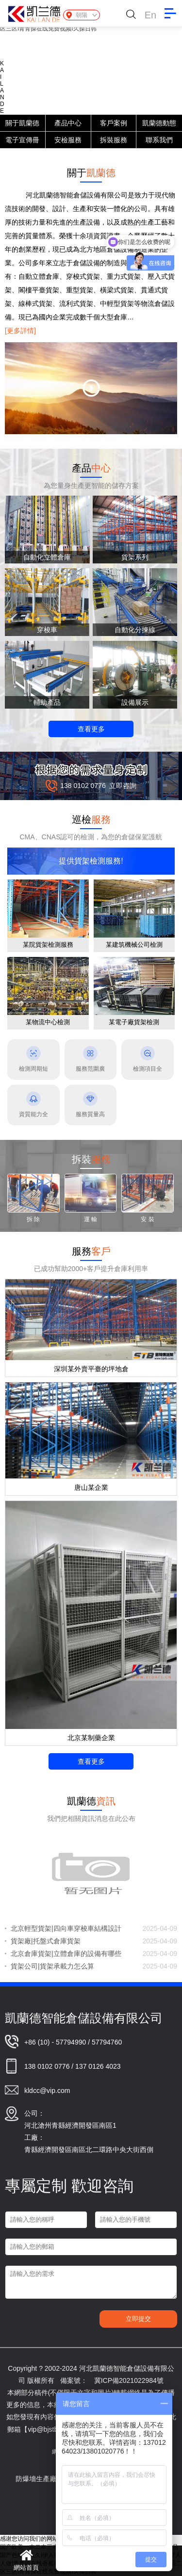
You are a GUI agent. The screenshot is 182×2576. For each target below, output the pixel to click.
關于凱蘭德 (22, 123)
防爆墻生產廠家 (48, 2479)
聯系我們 (159, 140)
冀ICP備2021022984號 (129, 2380)
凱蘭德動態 (159, 123)
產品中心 (68, 123)
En (150, 15)
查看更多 (91, 729)
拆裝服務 (113, 140)
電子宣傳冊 (22, 140)
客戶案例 (113, 123)
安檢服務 (68, 140)
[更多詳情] (20, 330)
